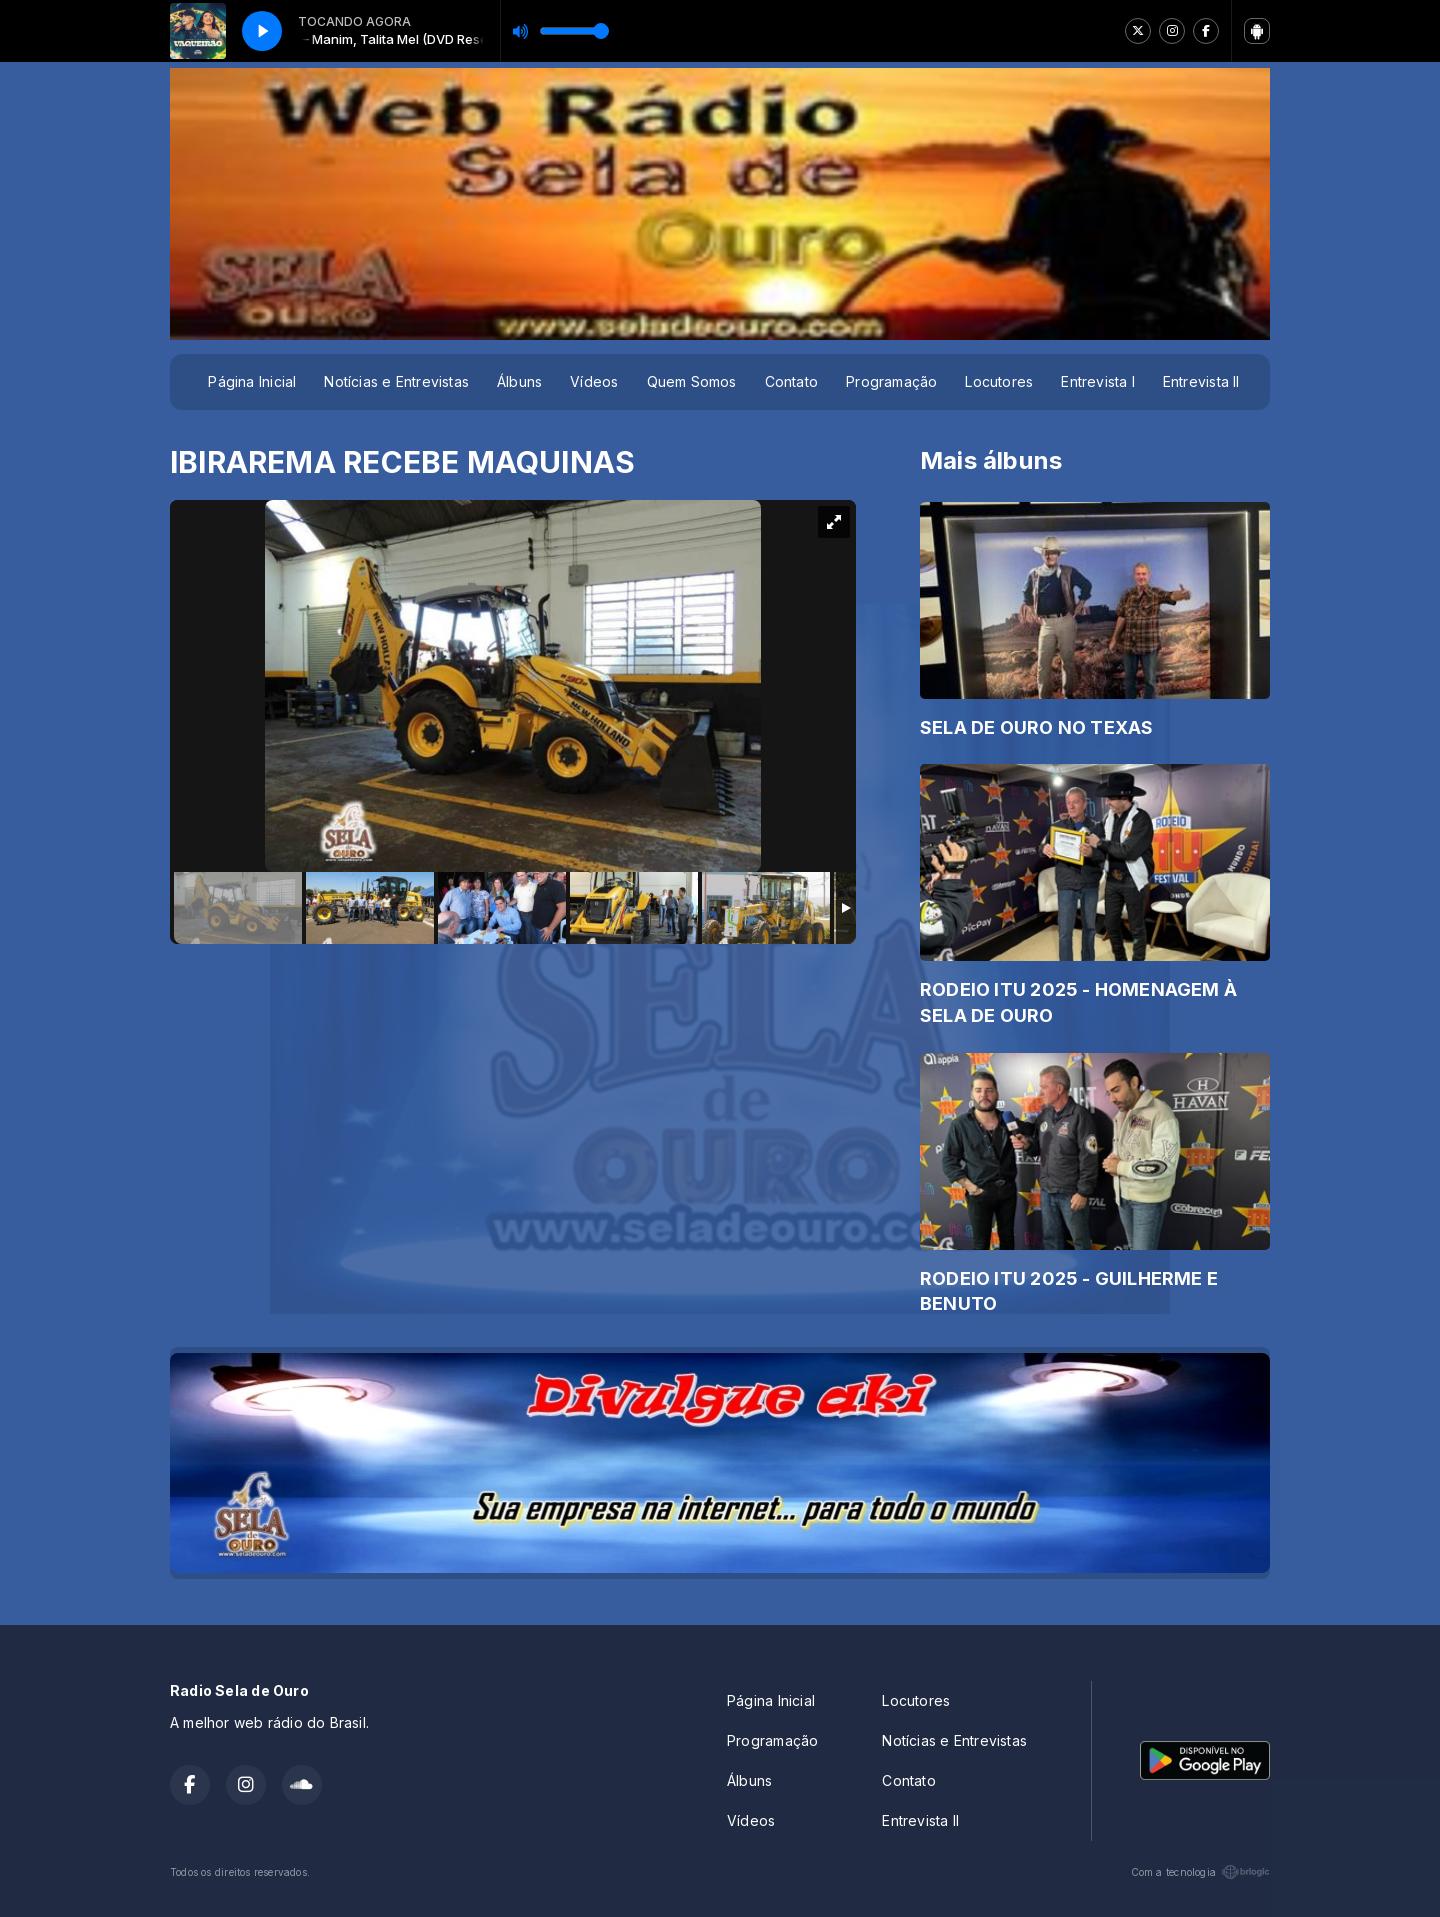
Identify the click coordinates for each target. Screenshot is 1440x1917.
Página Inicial (252, 381)
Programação (891, 381)
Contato (791, 381)
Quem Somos (692, 381)
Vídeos (594, 381)
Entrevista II (1201, 381)
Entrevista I (1098, 381)
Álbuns (519, 381)
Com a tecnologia (1200, 1872)
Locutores (999, 381)
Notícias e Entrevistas (396, 381)
